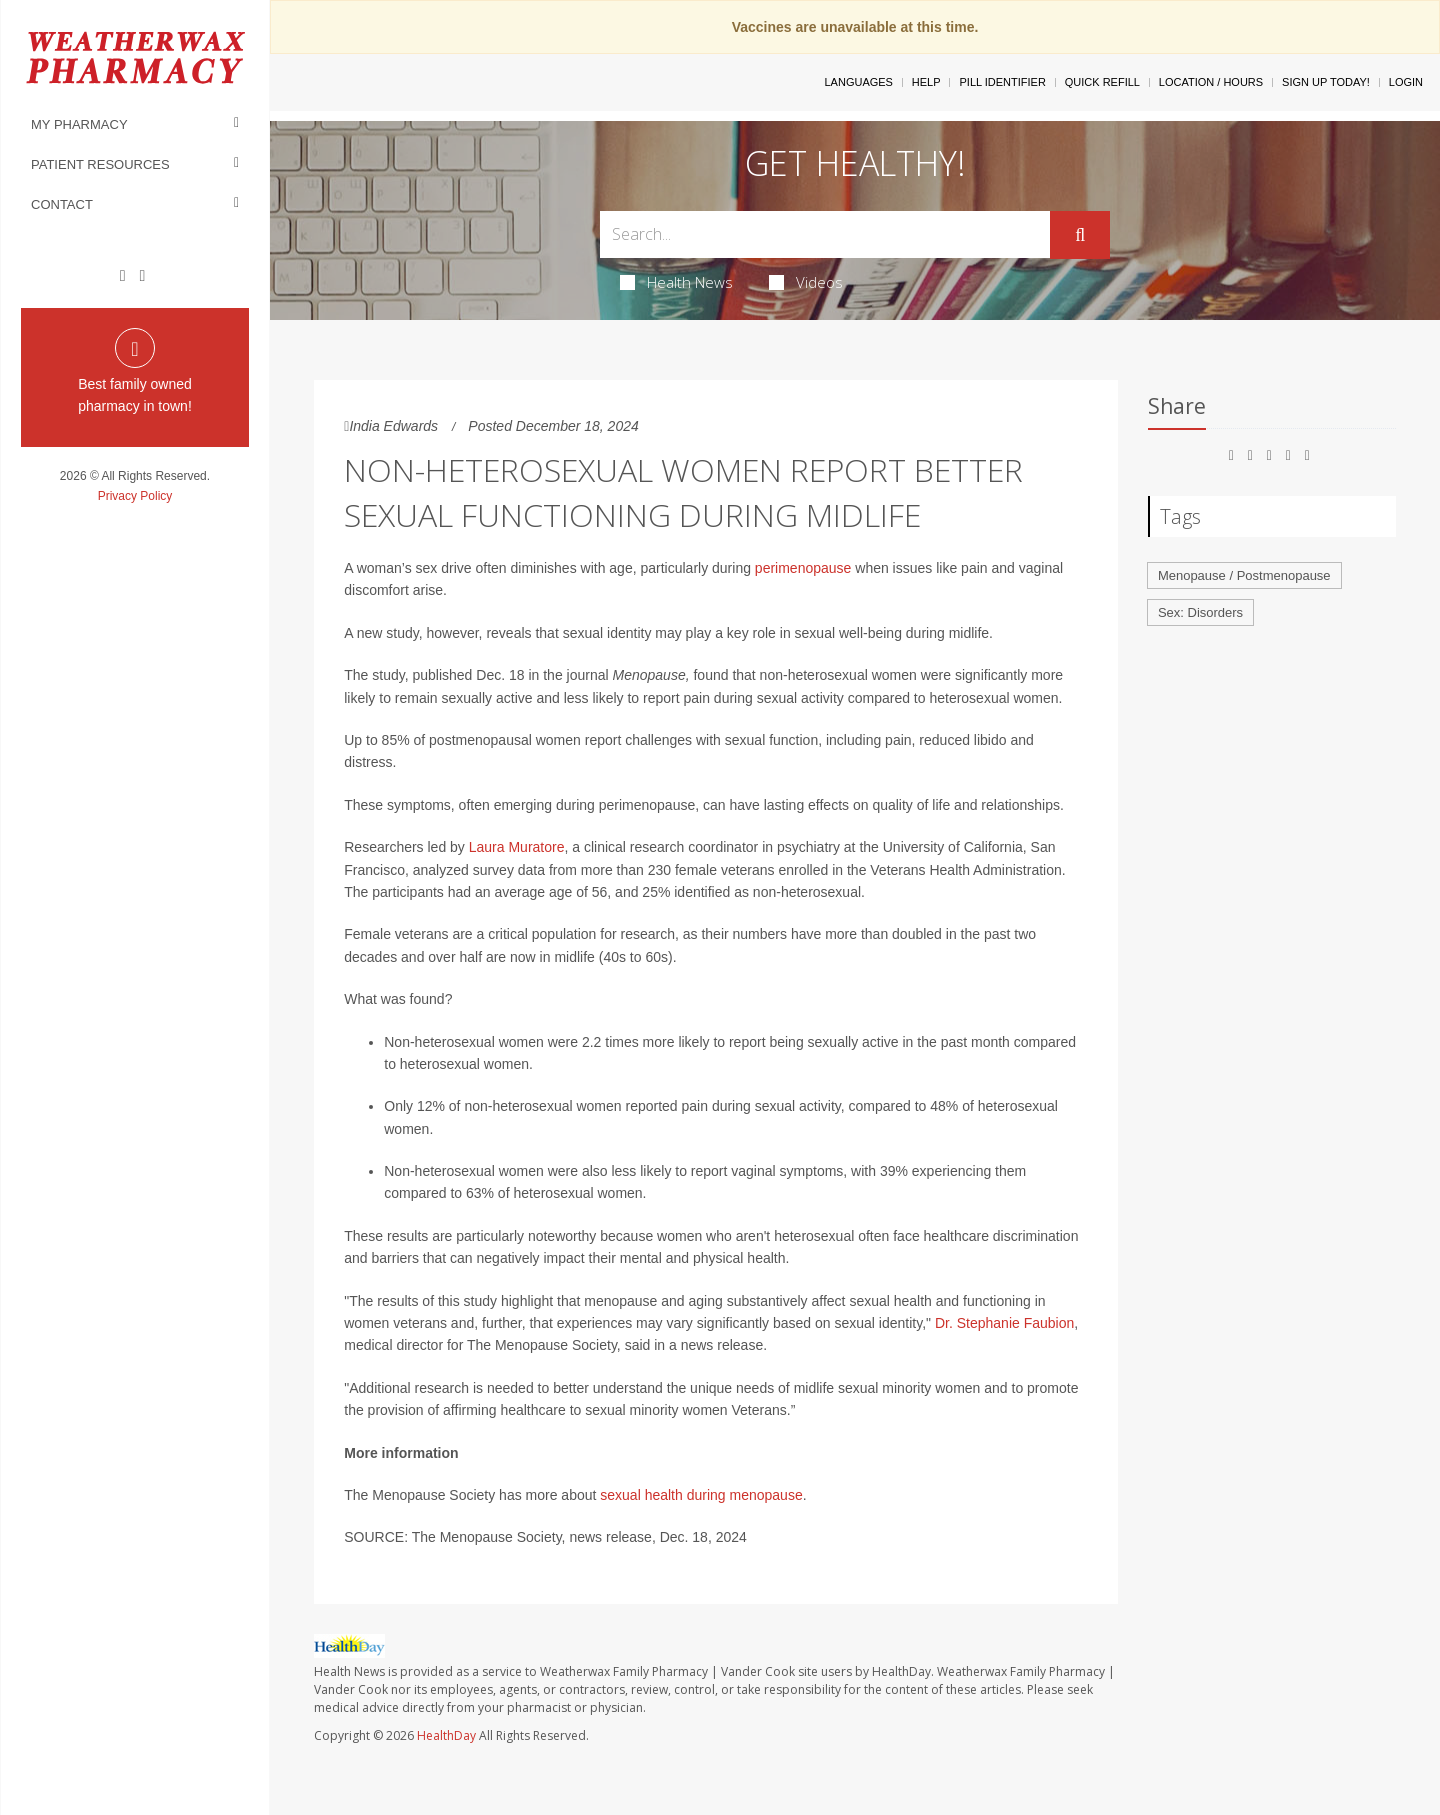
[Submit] (1080, 235)
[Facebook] (123, 276)
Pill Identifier (1002, 82)
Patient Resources (100, 164)
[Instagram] (142, 276)
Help (926, 82)
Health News (676, 282)
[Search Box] (825, 234)
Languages (858, 82)
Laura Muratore (517, 847)
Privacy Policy (135, 496)
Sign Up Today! (1326, 82)
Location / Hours (1211, 82)
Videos (806, 282)
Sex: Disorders (1200, 612)
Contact (62, 204)
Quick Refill (1102, 82)
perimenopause (803, 568)
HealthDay (446, 1735)
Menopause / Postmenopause (1244, 575)
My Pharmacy (79, 124)
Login (1406, 82)
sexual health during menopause (701, 1495)
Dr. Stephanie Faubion (1004, 1323)
